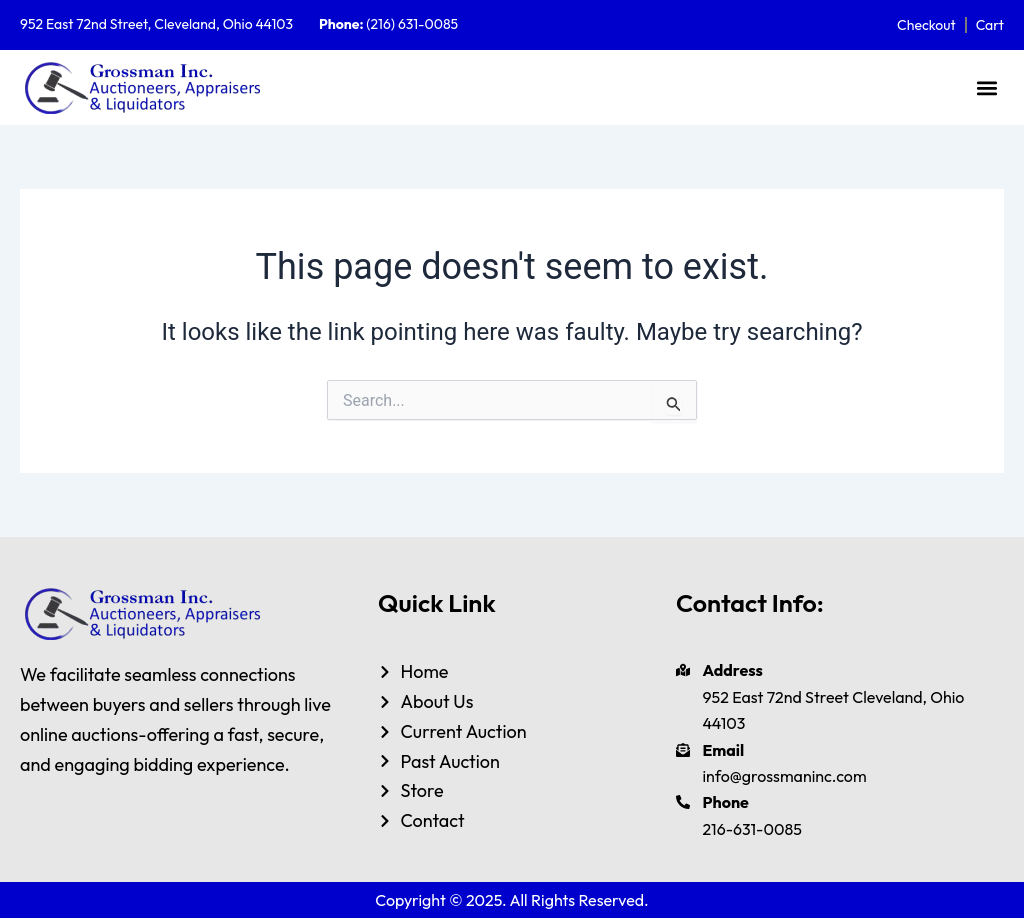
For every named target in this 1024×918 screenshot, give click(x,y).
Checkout (926, 25)
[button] (987, 87)
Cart (990, 25)
